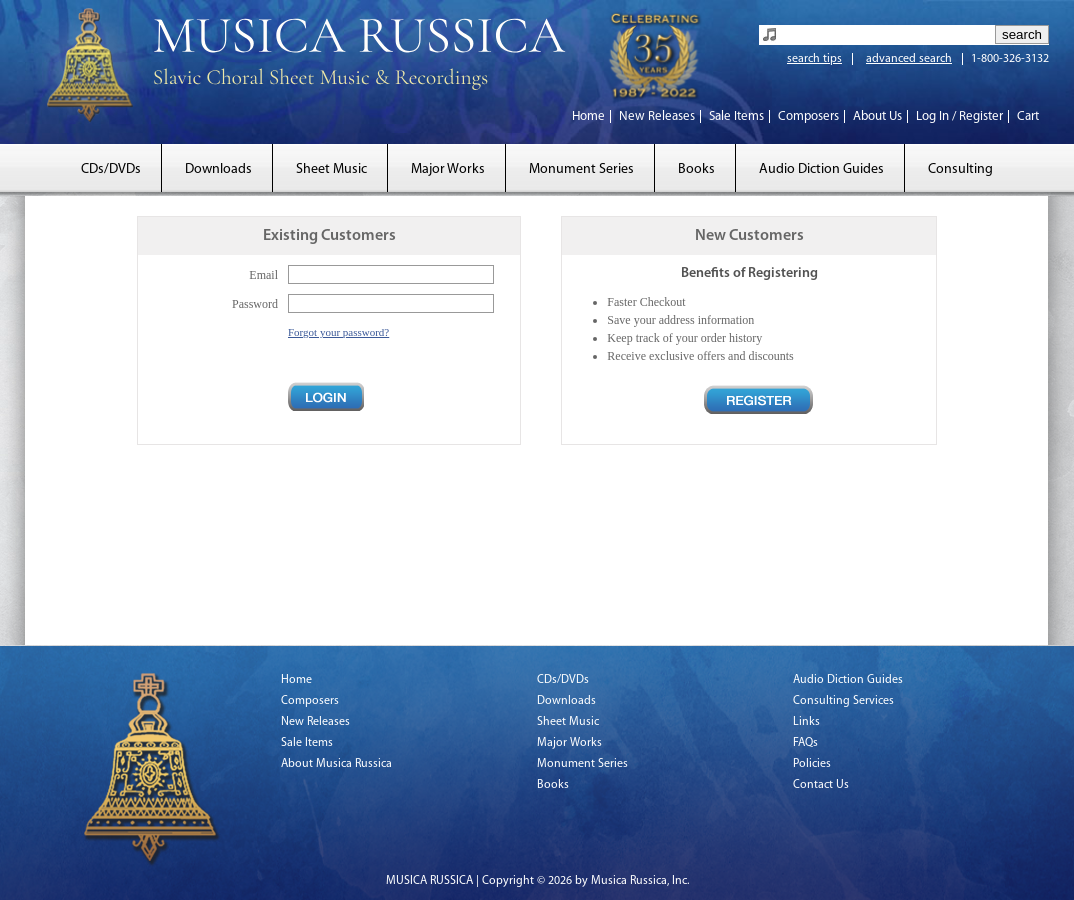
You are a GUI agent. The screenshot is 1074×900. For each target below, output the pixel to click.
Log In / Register (959, 116)
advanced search (909, 59)
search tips (814, 59)
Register (759, 399)
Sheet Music (331, 169)
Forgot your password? (338, 332)
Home (588, 116)
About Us (877, 116)
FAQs (805, 743)
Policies (812, 764)
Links (806, 722)
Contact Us (821, 785)
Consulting (960, 169)
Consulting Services (843, 701)
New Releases (657, 116)
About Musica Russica (336, 764)
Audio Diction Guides (821, 169)
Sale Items (736, 116)
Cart (1028, 116)
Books (696, 169)
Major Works (448, 169)
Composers (808, 116)
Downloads (218, 169)
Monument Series (581, 169)
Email (263, 275)
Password (255, 304)
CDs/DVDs (111, 169)
